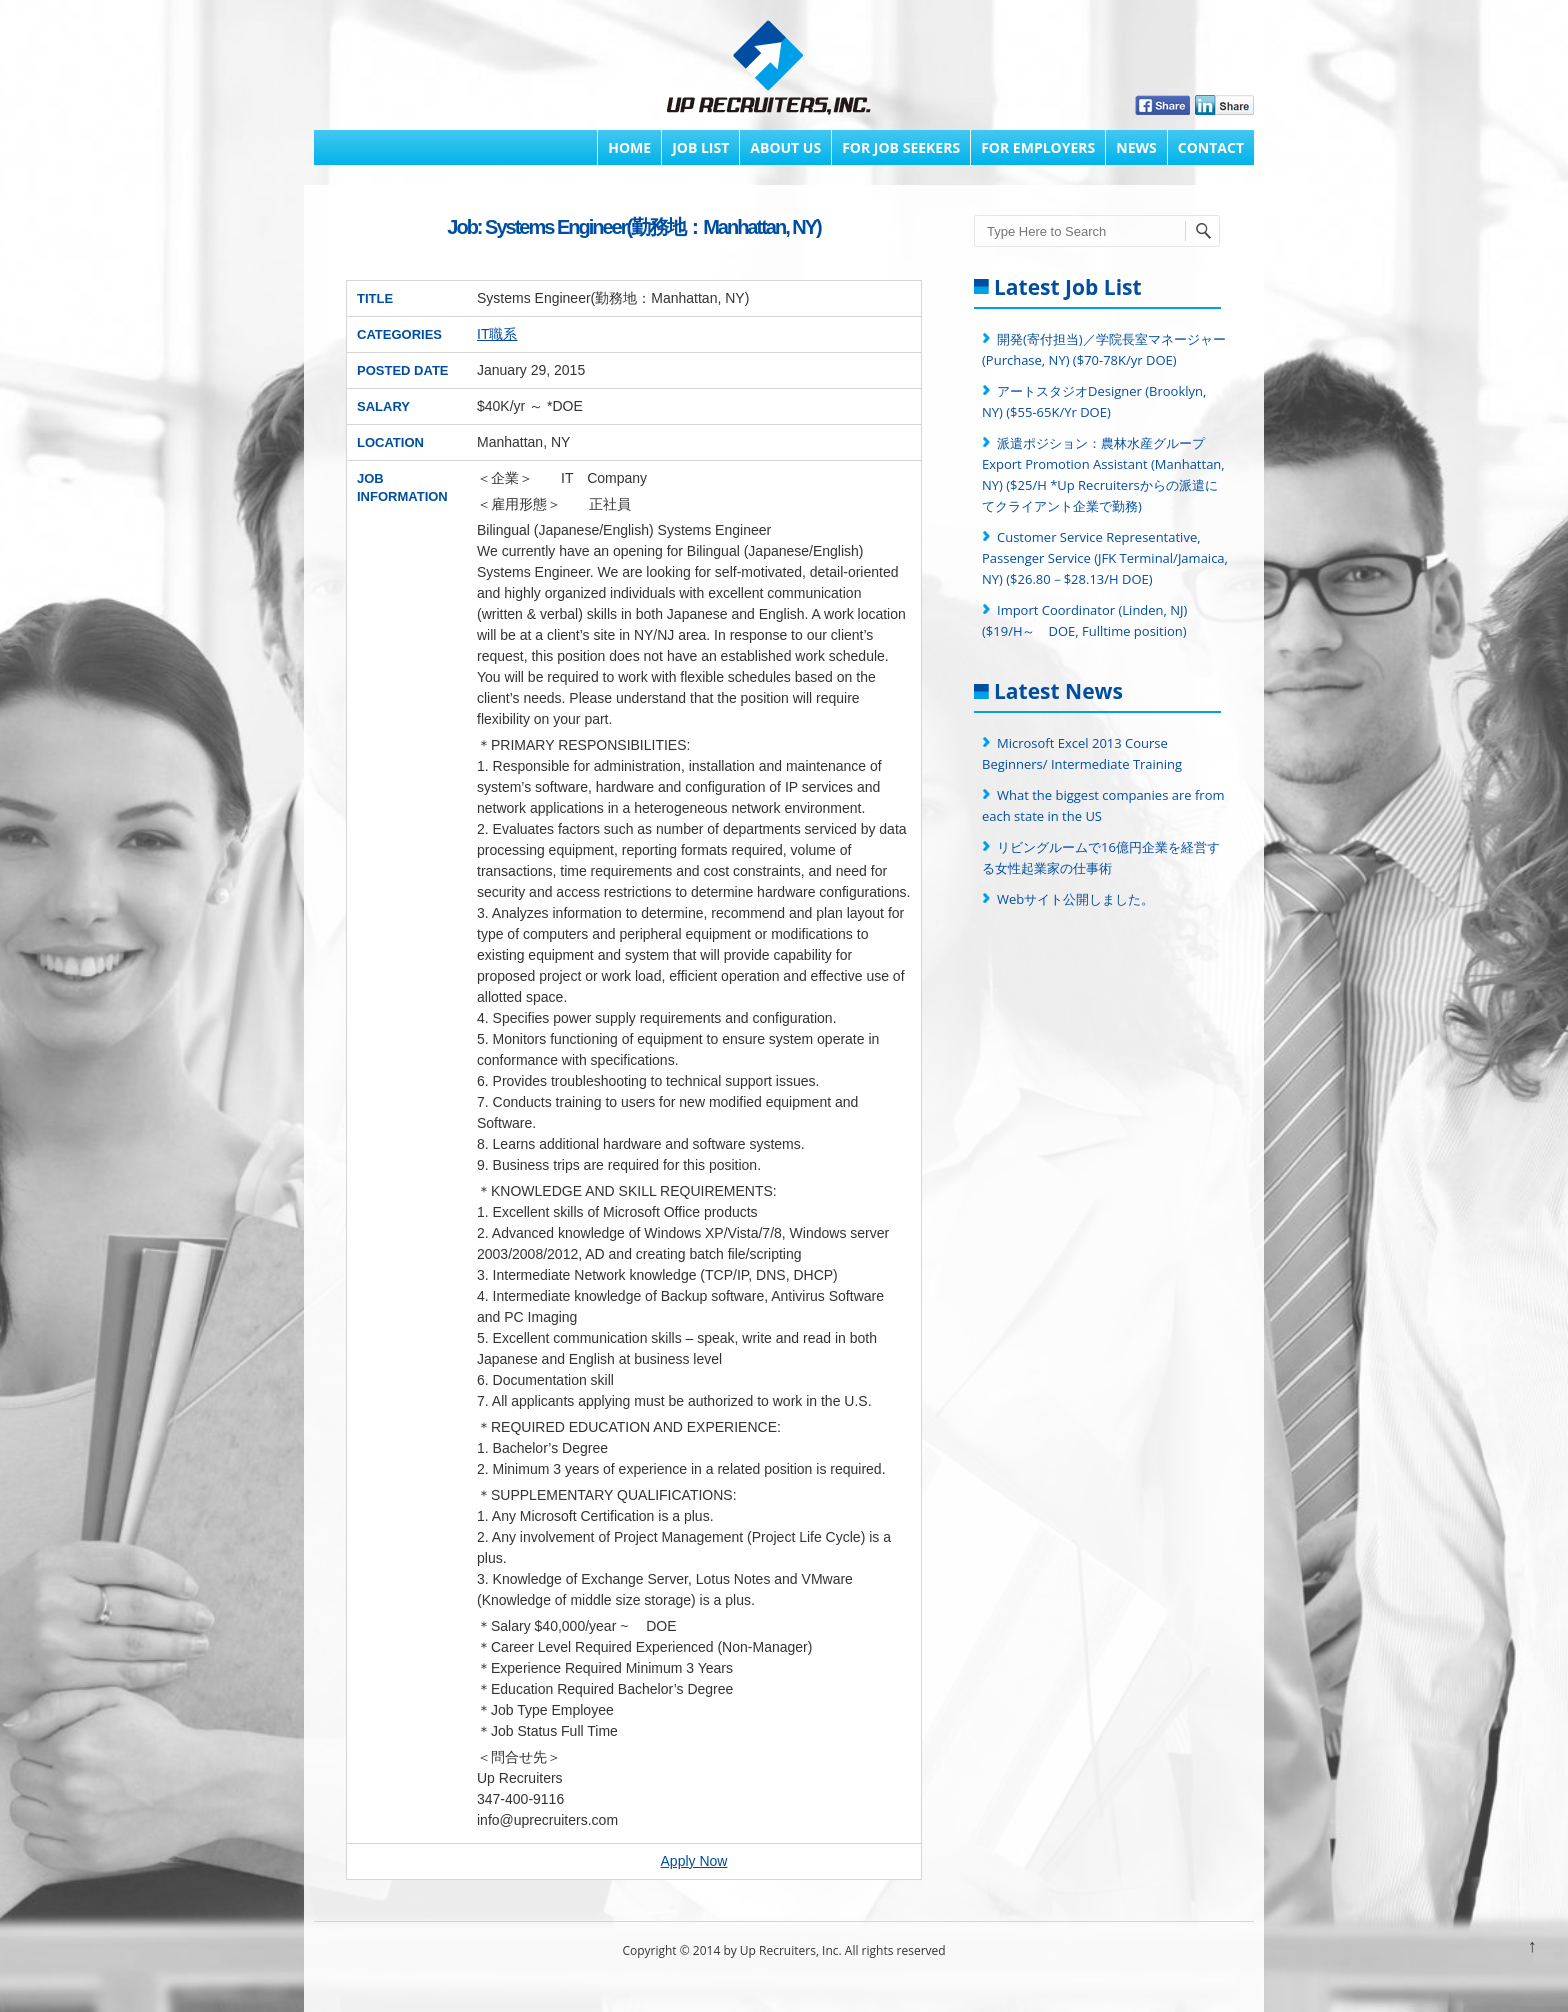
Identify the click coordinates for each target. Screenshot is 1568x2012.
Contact (1211, 147)
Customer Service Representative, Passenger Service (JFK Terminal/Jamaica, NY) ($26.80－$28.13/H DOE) (1105, 558)
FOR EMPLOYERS (1038, 147)
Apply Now (694, 1861)
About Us (785, 147)
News (1136, 147)
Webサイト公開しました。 (1075, 899)
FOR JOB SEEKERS (901, 147)
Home (629, 147)
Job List (700, 147)
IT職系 (497, 334)
